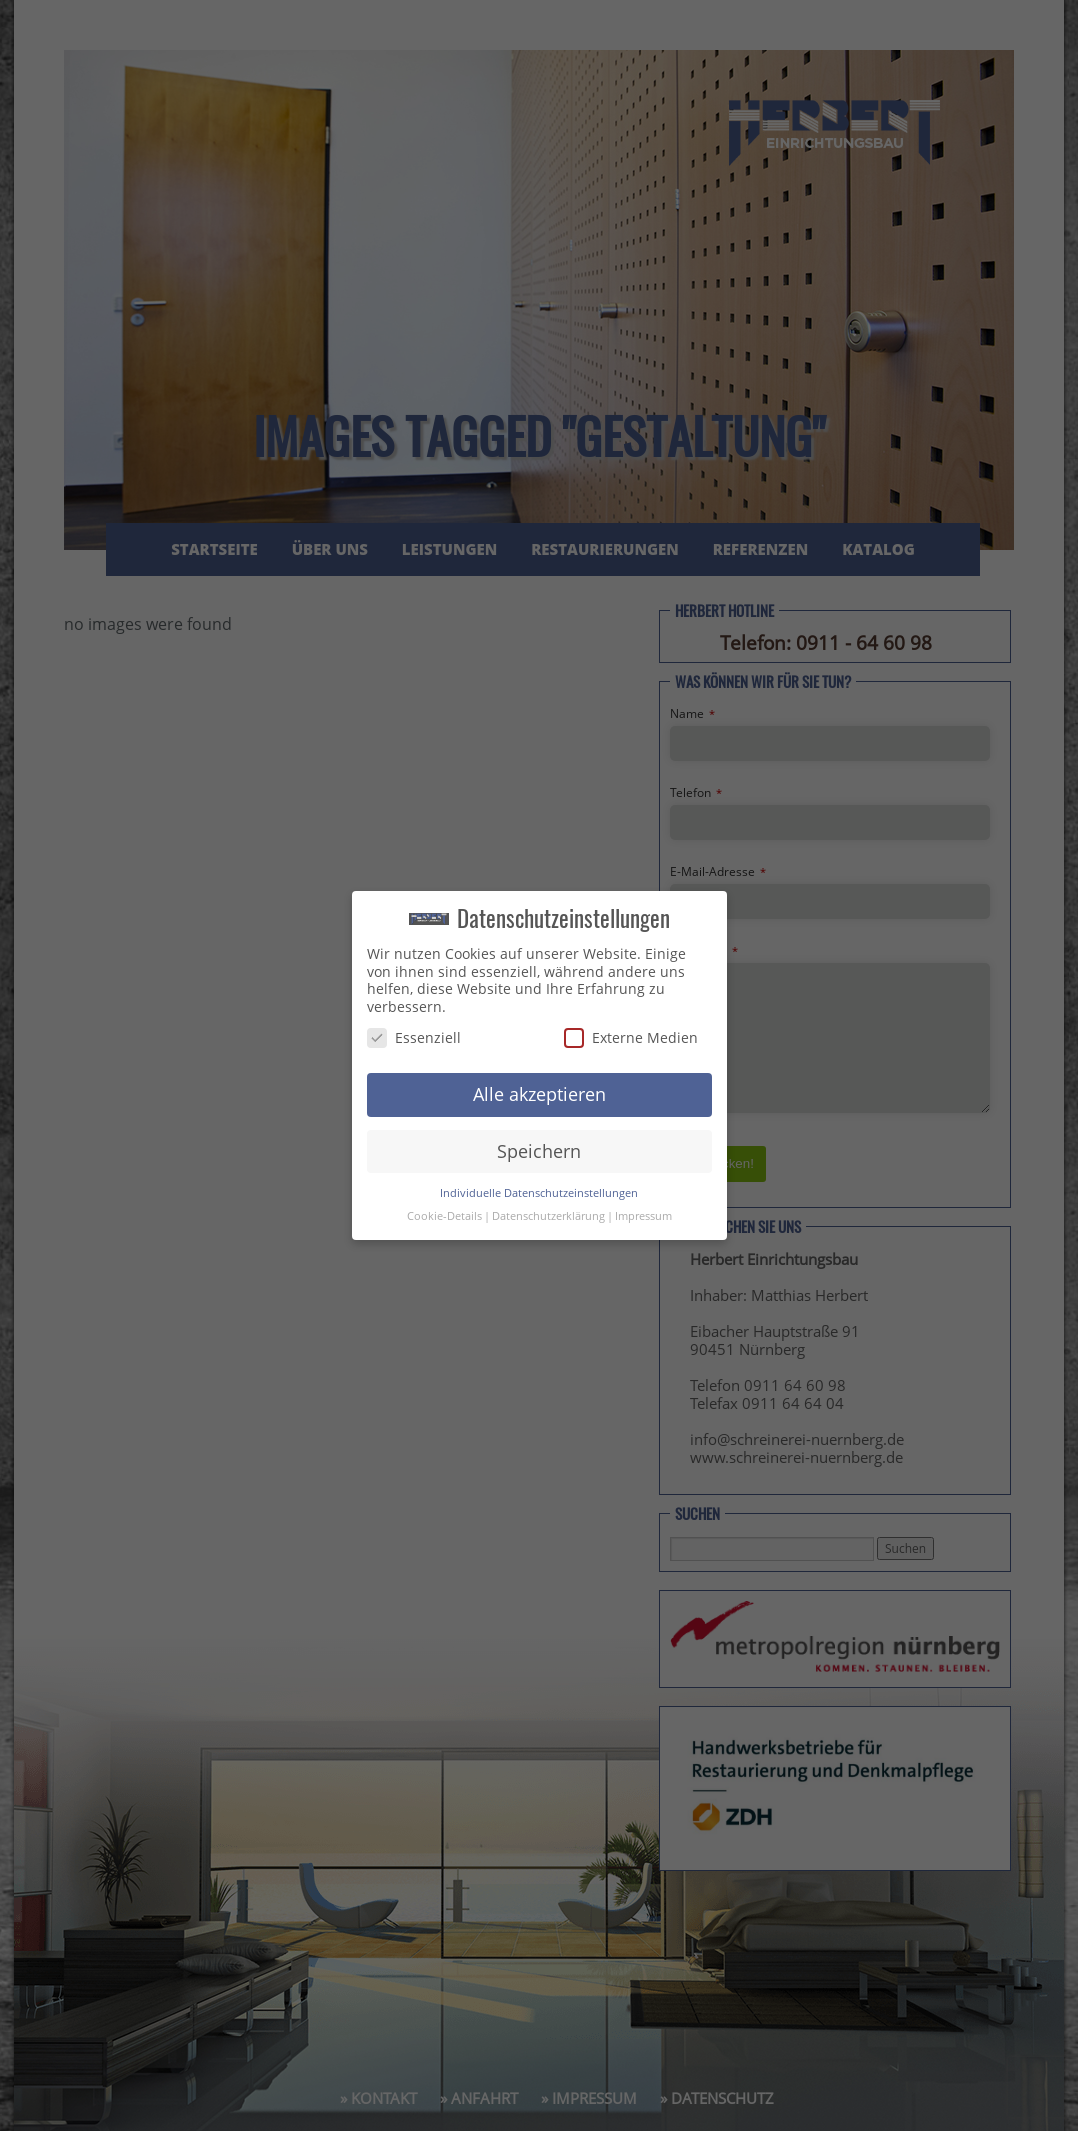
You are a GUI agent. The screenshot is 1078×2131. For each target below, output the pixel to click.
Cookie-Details (444, 1213)
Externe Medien (631, 1034)
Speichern (539, 1148)
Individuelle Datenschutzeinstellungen (539, 1190)
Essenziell (414, 1034)
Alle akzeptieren (539, 1091)
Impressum (643, 1213)
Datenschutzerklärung (548, 1213)
